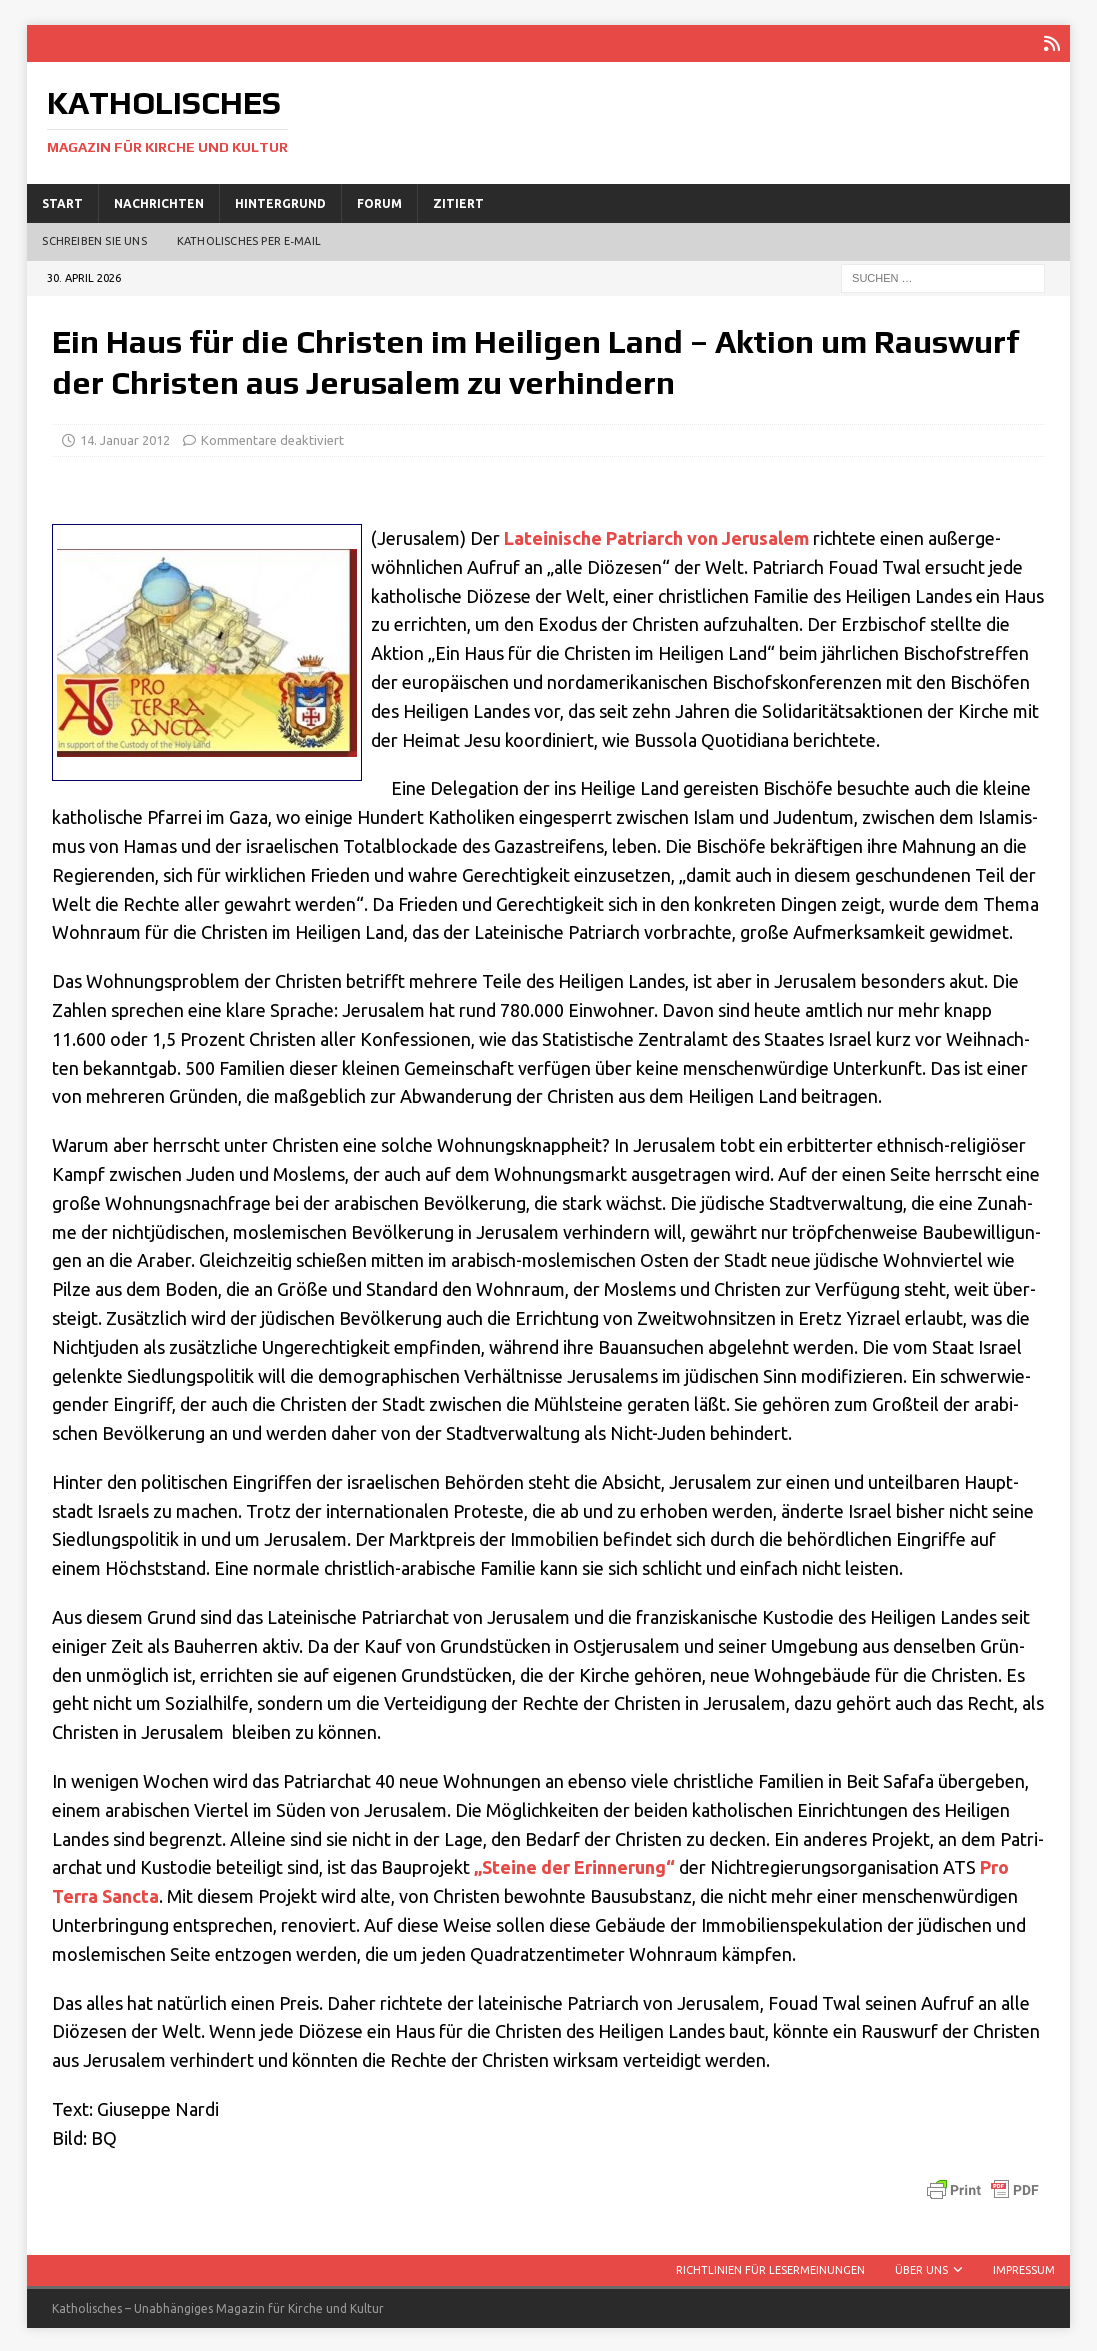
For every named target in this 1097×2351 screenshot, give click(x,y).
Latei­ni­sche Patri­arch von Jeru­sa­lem (656, 536)
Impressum (1024, 2268)
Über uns (921, 2268)
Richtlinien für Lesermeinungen (770, 2268)
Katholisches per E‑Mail (249, 239)
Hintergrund (280, 200)
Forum (379, 200)
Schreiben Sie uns (94, 239)
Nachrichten (159, 200)
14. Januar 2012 (125, 437)
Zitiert (458, 200)
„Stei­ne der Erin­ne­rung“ (574, 1865)
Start (62, 200)
